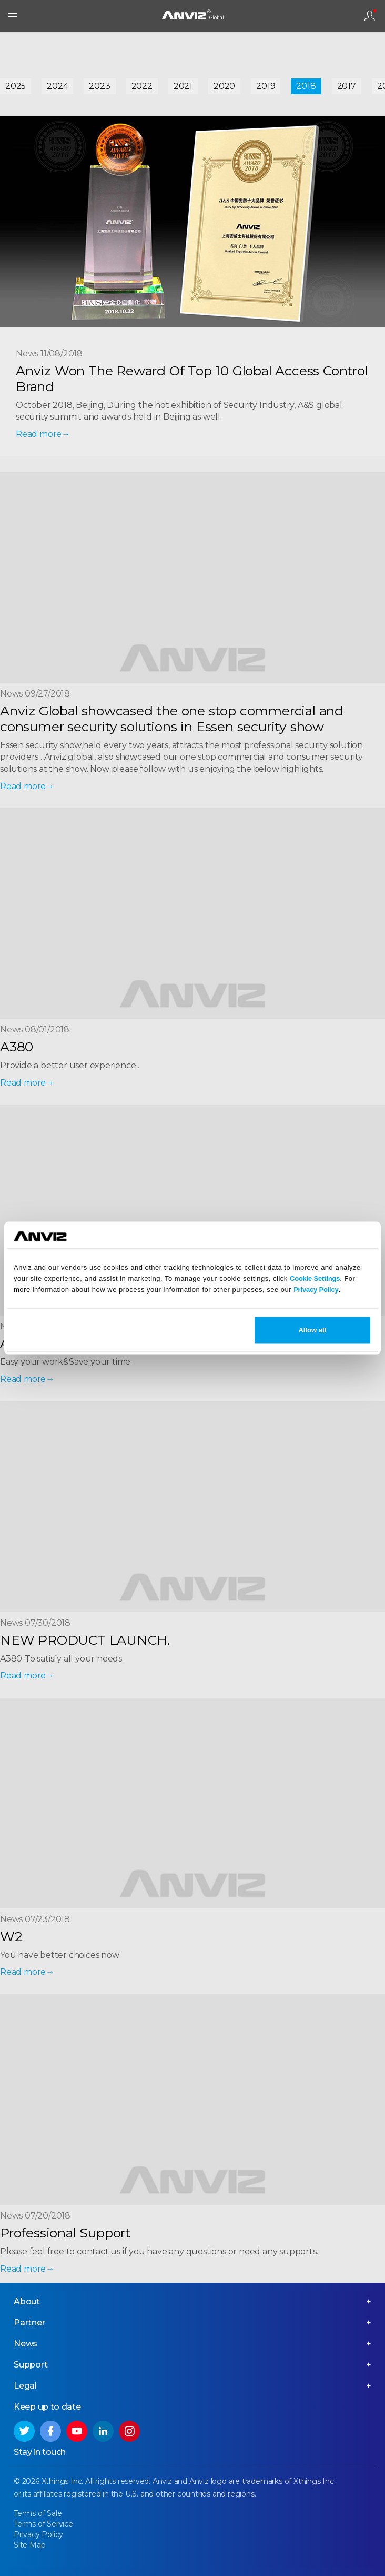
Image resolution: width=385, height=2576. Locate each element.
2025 (15, 86)
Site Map (29, 2545)
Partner (29, 2323)
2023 (99, 86)
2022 (142, 86)
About (27, 2301)
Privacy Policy (315, 1289)
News (25, 2344)
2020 (224, 86)
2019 (265, 86)
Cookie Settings (315, 1278)
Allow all (312, 1330)
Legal (25, 2386)
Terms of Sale (38, 2513)
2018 (306, 86)
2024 (57, 86)
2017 (346, 86)
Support (31, 2365)
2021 (183, 86)
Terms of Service (43, 2524)
